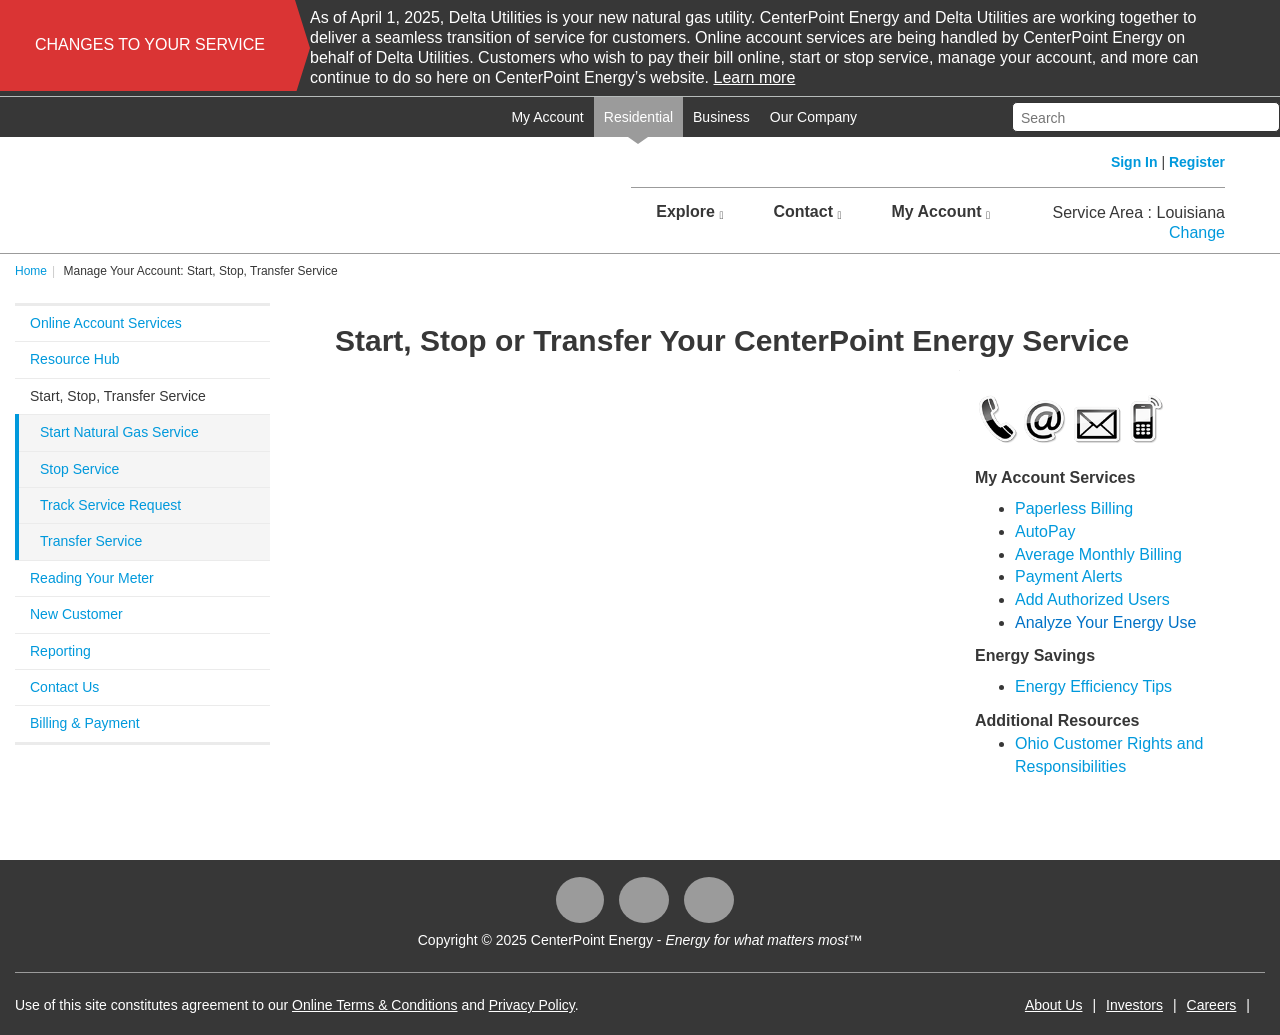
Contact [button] (807, 212)
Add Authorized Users (1092, 599)
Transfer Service (91, 541)
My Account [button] (940, 212)
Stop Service (79, 469)
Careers (1212, 1005)
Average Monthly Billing (1098, 554)
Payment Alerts (1069, 576)
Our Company (813, 117)
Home (31, 271)
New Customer (76, 614)
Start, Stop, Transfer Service (118, 396)
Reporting (60, 651)
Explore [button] (689, 212)
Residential (638, 117)
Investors (1134, 1005)
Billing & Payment (85, 723)
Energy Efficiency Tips (1093, 686)
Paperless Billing (1074, 508)
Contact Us (64, 687)
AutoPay (1045, 531)
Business (721, 117)
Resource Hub (75, 359)
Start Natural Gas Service (119, 432)
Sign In (1134, 162)
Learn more (755, 77)
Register (1197, 162)
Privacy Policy (532, 1005)
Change (1197, 232)
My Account (547, 117)
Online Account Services (106, 323)
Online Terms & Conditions (374, 1005)
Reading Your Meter (92, 578)
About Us (1054, 1005)
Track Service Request (110, 505)
